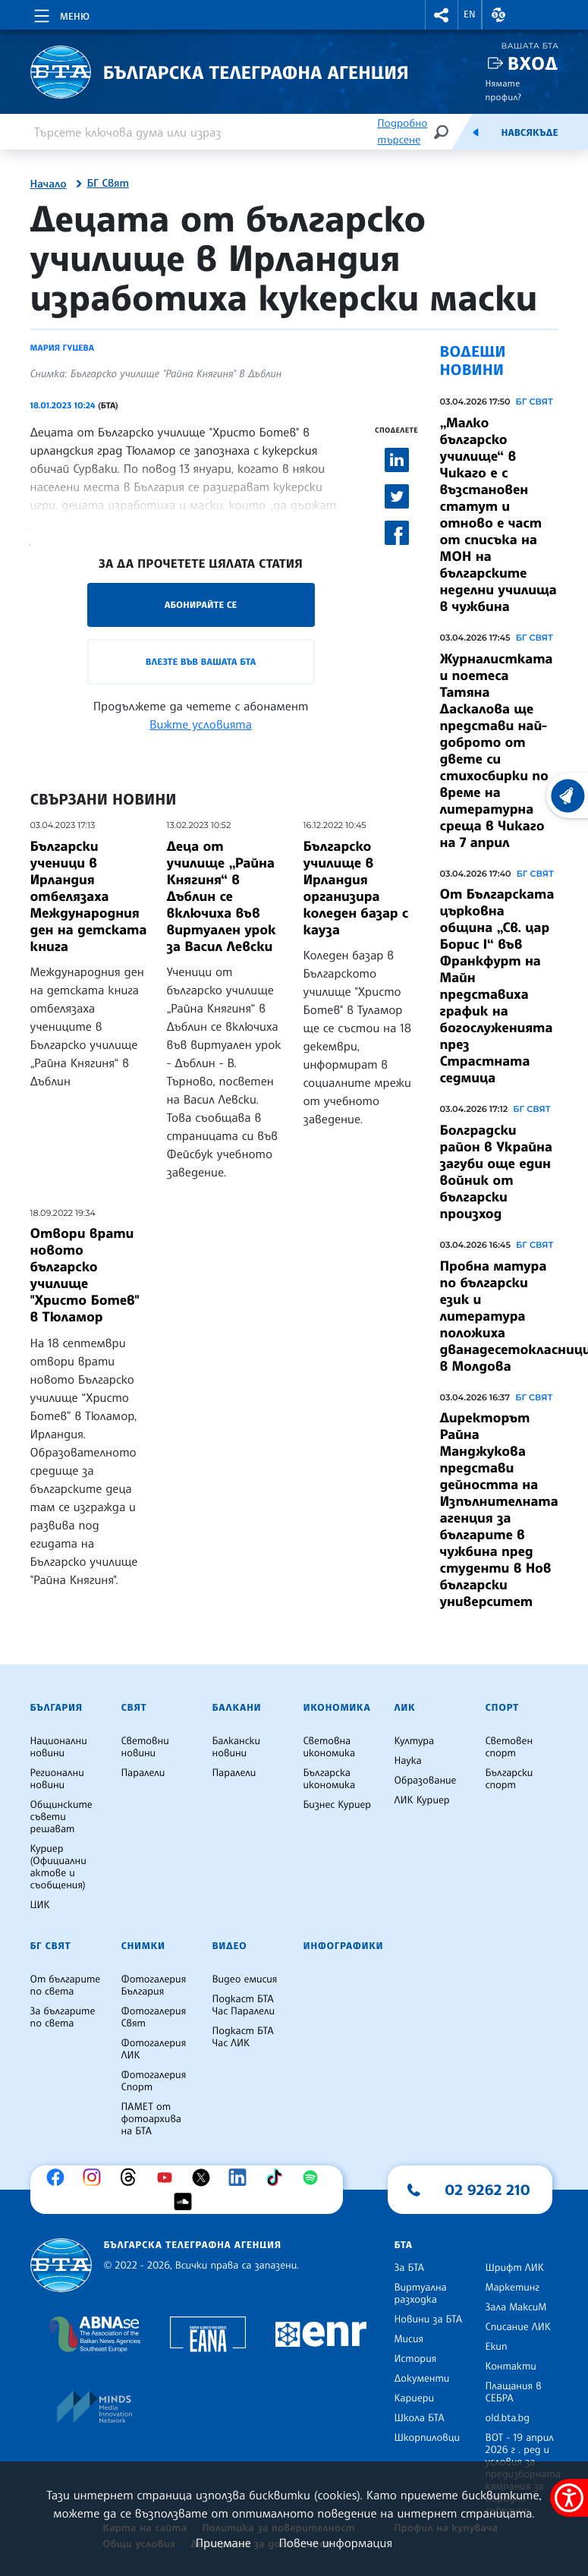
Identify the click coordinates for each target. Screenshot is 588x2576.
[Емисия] (476, 132)
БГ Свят (108, 184)
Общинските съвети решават (61, 1817)
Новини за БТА (429, 2319)
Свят (134, 1708)
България (56, 1708)
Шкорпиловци (428, 2438)
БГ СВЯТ (534, 401)
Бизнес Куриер (337, 1805)
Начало (48, 184)
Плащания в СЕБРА (514, 2392)
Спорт (502, 1708)
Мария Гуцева (62, 347)
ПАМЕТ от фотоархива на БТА (151, 2119)
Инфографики (343, 1946)
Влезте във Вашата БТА (201, 661)
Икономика (337, 1708)
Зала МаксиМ (516, 2307)
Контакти (511, 2366)
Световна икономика (329, 1747)
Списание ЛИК (518, 2327)
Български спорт (509, 1779)
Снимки (143, 1946)
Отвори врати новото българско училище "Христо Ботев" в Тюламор (85, 1275)
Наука (408, 1761)
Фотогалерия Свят (154, 2017)
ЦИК (40, 1905)
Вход (533, 63)
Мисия (409, 2339)
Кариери (415, 2398)
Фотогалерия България (154, 1985)
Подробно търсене (402, 131)
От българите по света (65, 1985)
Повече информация (336, 2542)
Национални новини (58, 1747)
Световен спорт (509, 1747)
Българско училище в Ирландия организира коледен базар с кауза (355, 888)
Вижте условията (200, 724)
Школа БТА (420, 2418)
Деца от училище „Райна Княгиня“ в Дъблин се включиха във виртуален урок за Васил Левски (221, 896)
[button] (442, 15)
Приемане (223, 2542)
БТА (404, 2245)
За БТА (409, 2268)
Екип (497, 2347)
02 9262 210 (488, 2190)
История (416, 2359)
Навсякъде (529, 133)
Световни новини (145, 1747)
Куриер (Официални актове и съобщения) (58, 1867)
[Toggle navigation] (60, 13)
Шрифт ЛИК (515, 2268)
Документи (422, 2379)
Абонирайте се (201, 604)
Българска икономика (329, 1779)
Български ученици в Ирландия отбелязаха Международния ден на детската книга (88, 896)
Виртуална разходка (421, 2294)
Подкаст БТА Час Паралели (243, 2005)
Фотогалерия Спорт (154, 2081)
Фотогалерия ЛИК (154, 2049)
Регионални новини (57, 1779)
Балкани (237, 1708)
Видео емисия (245, 1979)
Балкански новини (236, 1747)
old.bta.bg (508, 2418)
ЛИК (405, 1708)
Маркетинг (512, 2288)
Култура (415, 1741)
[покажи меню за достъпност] (569, 2498)
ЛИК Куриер (422, 1800)
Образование (426, 1781)
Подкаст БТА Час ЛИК (243, 2037)
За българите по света (63, 2017)
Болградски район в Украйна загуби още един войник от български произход (496, 1172)
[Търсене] (441, 132)
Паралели (143, 1773)
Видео (229, 1946)
